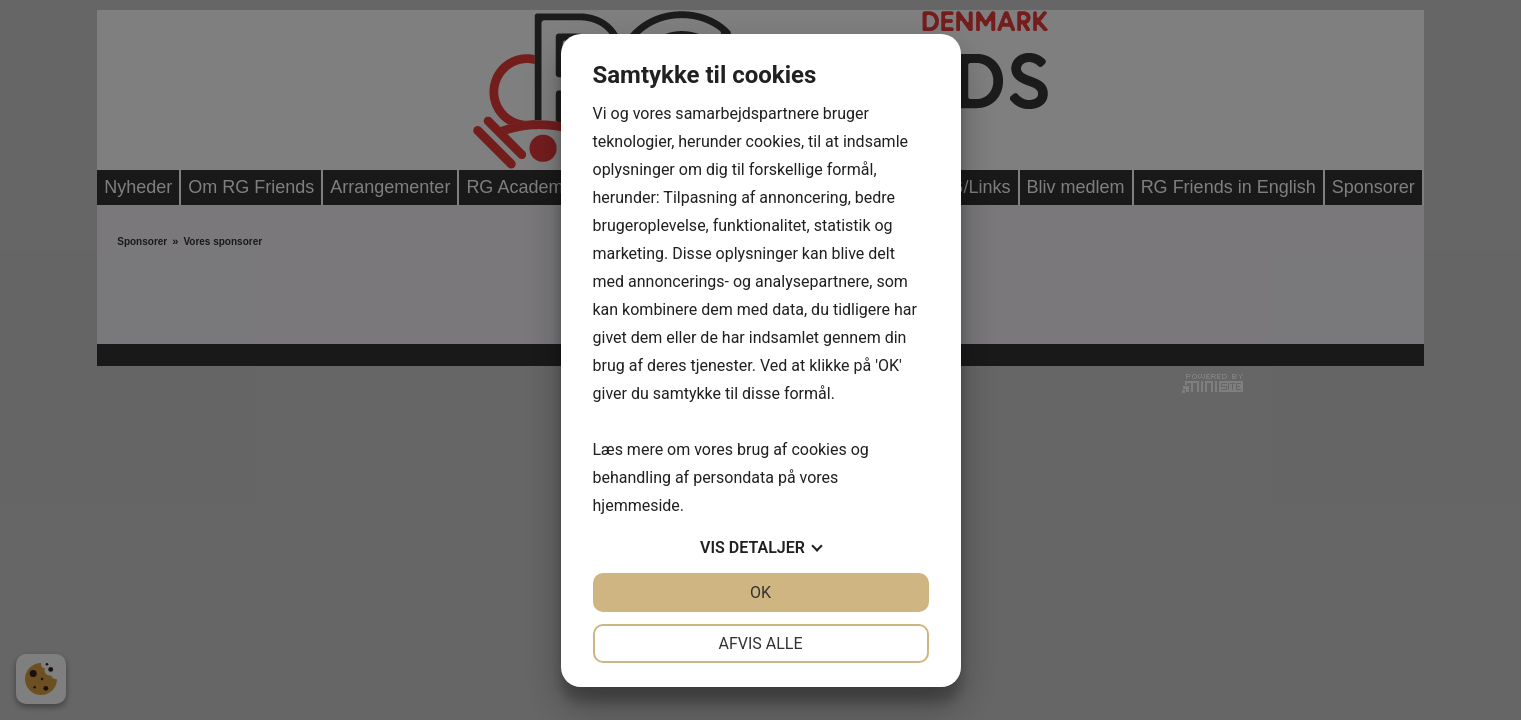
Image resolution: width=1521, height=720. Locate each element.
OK (760, 592)
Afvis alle (760, 643)
